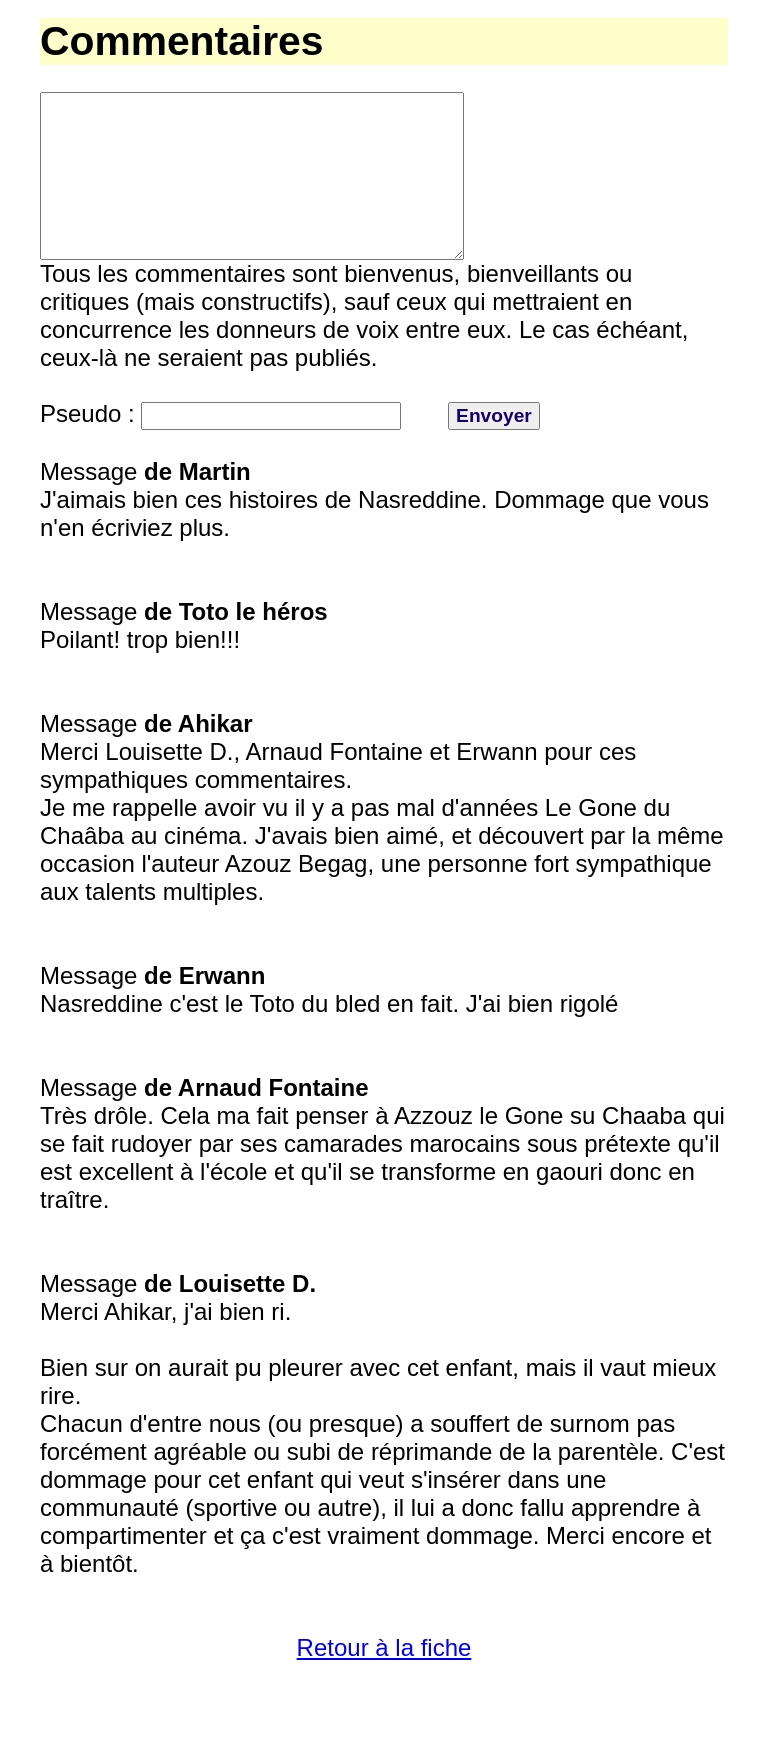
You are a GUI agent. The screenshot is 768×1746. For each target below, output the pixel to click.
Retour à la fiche (384, 1683)
